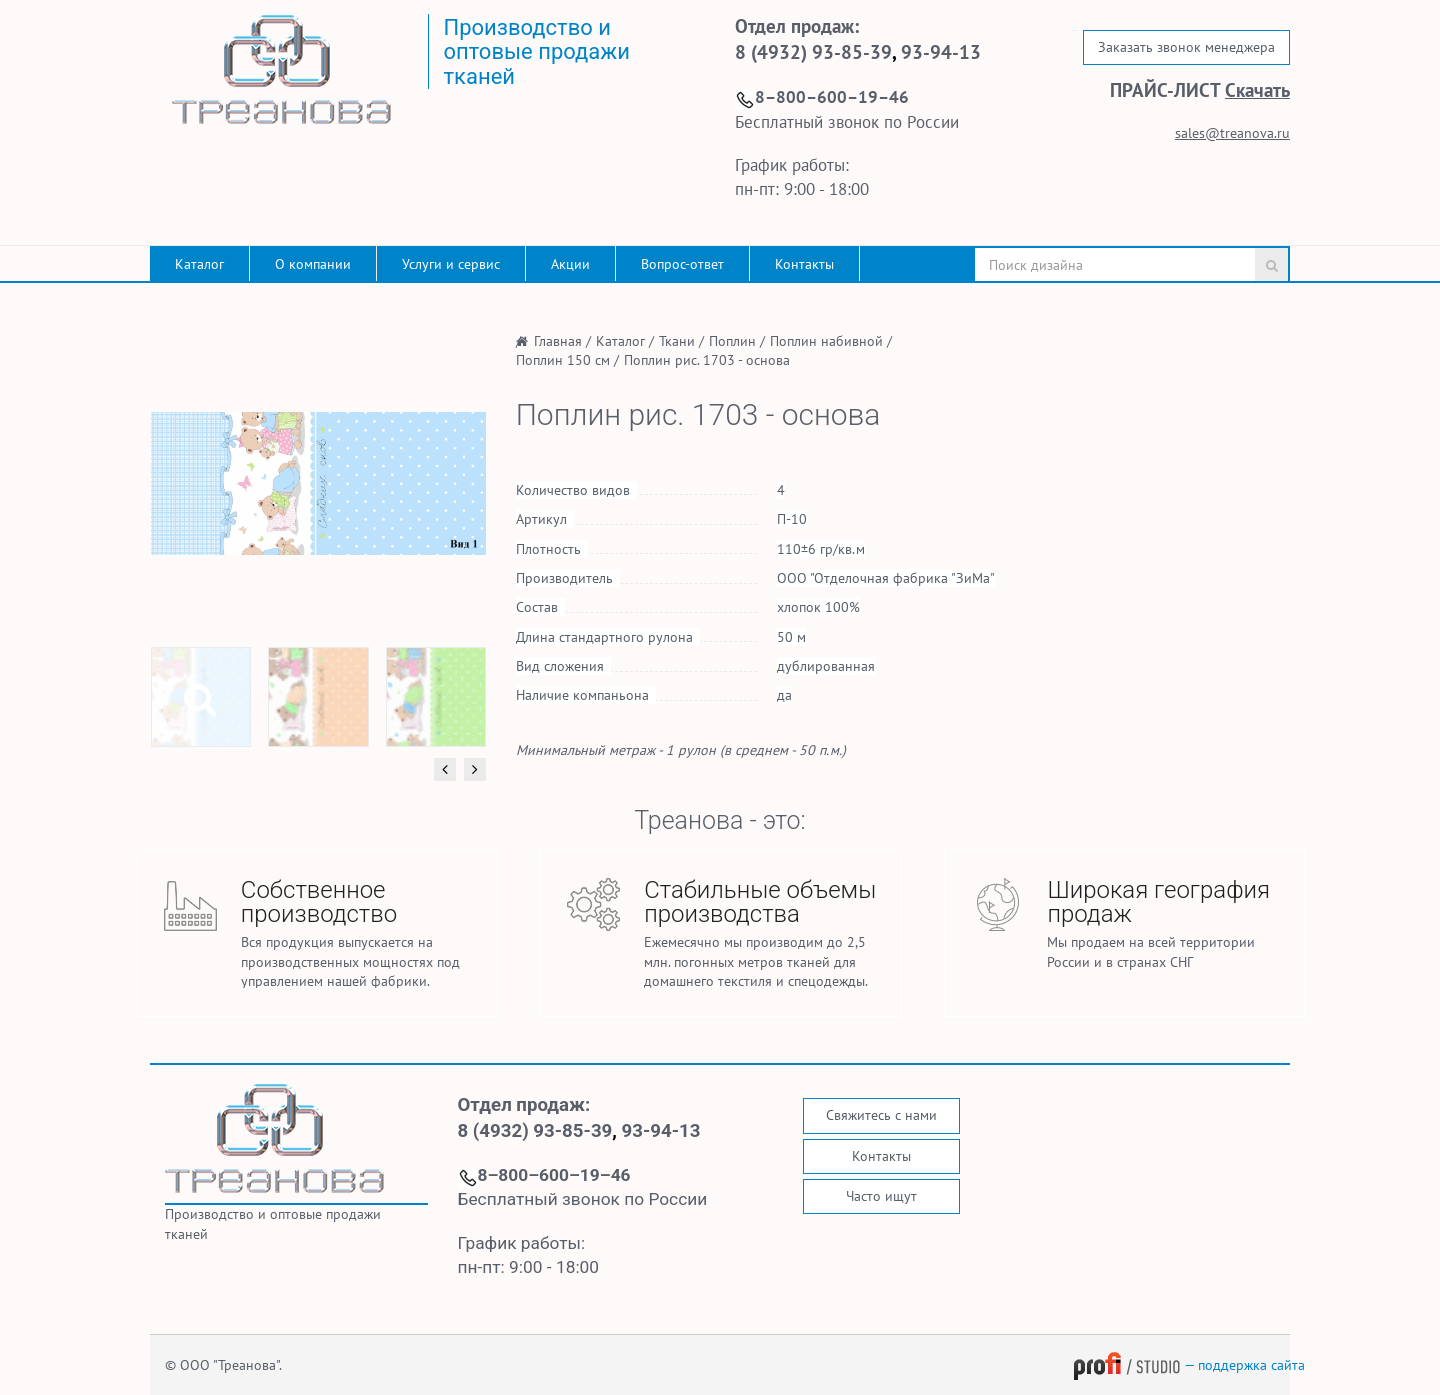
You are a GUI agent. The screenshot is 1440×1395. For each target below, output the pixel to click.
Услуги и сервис (451, 264)
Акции (570, 264)
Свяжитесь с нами (881, 1115)
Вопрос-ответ (682, 264)
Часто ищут (881, 1196)
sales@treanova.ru (1232, 133)
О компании (313, 264)
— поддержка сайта (1189, 1365)
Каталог (199, 264)
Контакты (804, 264)
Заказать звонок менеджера (1186, 47)
